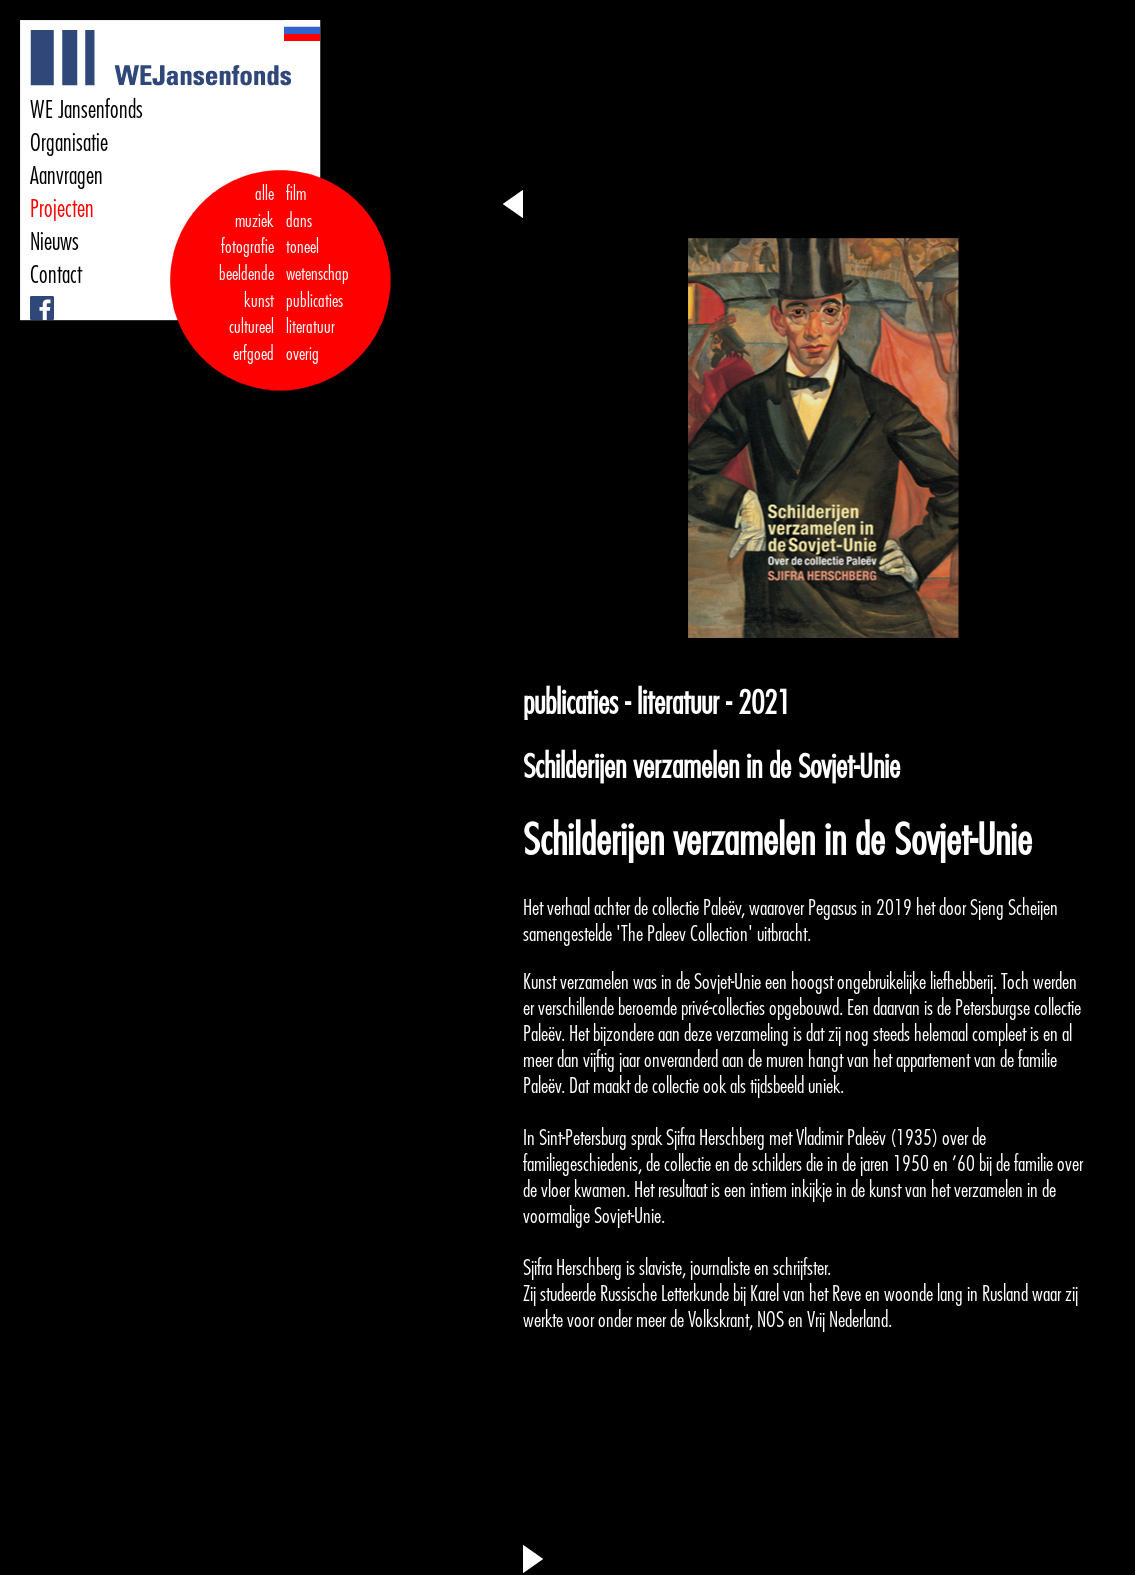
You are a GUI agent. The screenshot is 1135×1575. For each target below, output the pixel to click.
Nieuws (54, 242)
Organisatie (69, 143)
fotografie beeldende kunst (246, 273)
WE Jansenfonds (86, 110)
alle (264, 194)
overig (302, 354)
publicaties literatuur (314, 314)
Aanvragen (66, 176)
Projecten (62, 209)
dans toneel (303, 234)
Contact (56, 275)
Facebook (32, 296)
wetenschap (317, 274)
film (296, 194)
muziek (254, 221)
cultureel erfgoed (251, 340)
